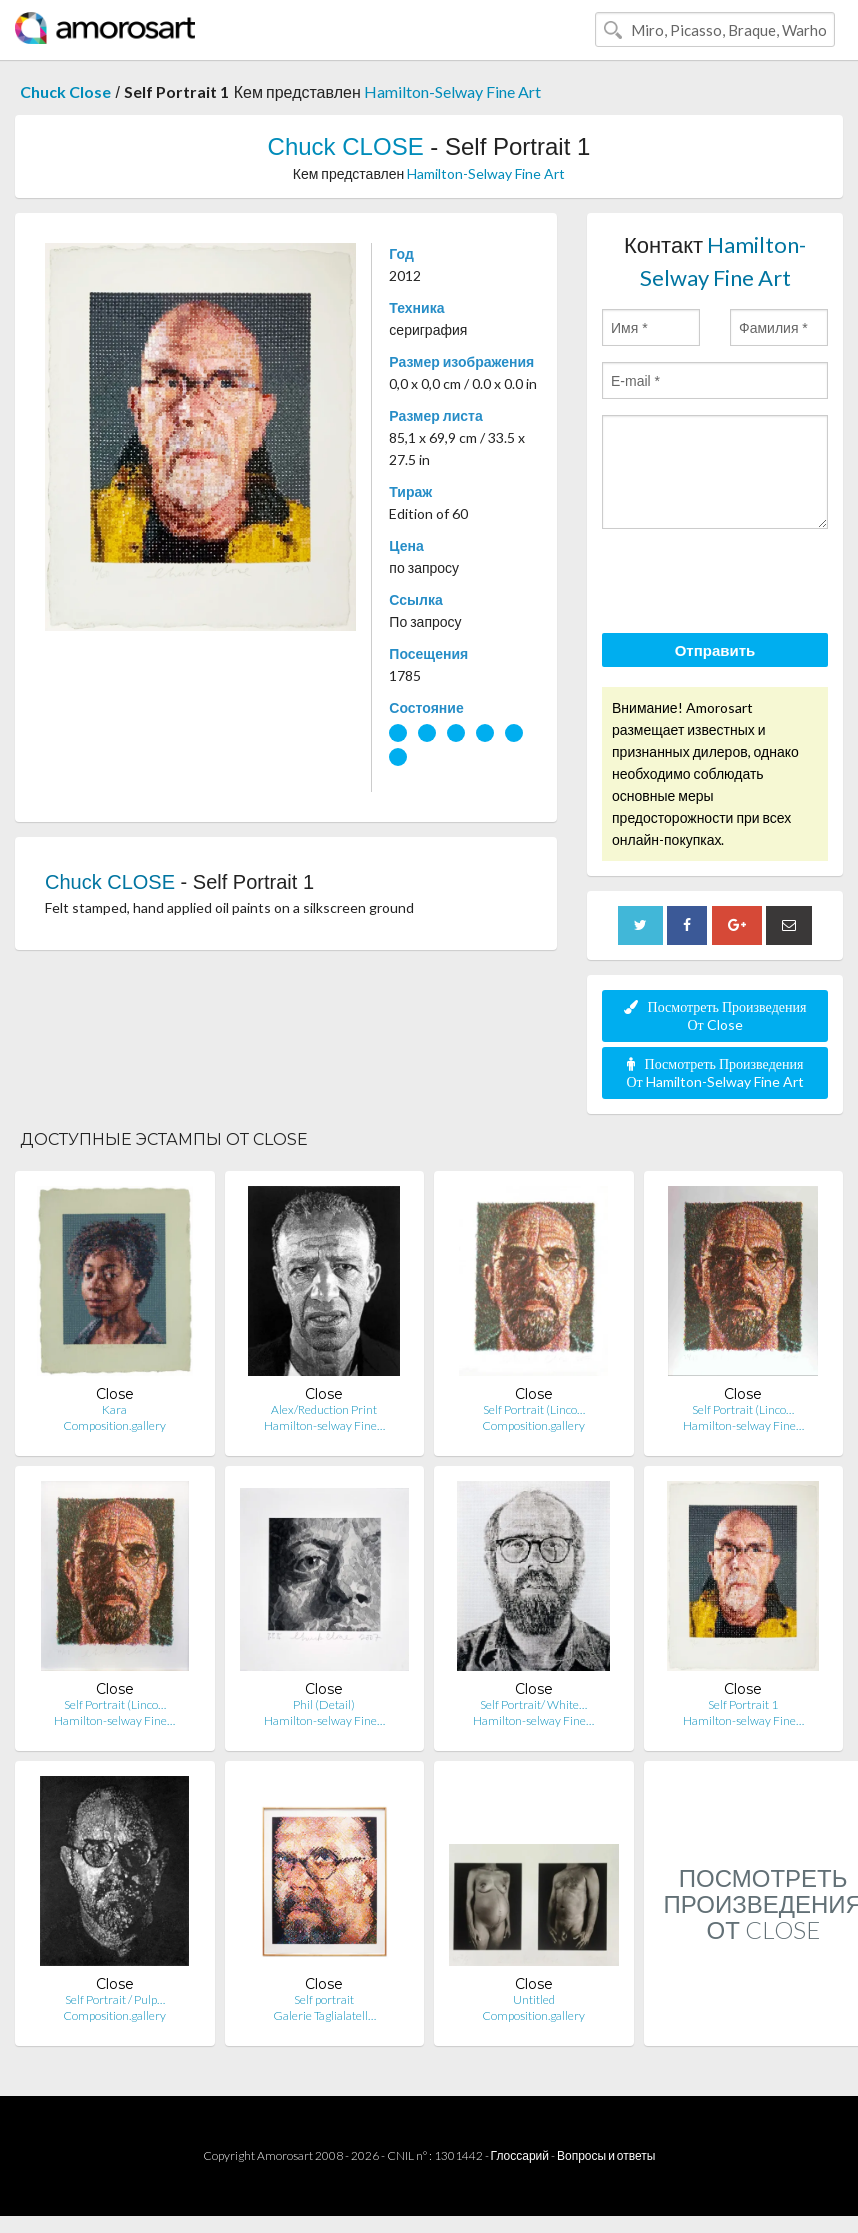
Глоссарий (520, 2155)
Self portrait (324, 1999)
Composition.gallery (114, 1425)
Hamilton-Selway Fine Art (452, 91)
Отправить (715, 650)
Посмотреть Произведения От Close (715, 1015)
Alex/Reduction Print (324, 1409)
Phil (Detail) (324, 1704)
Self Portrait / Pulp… (115, 1999)
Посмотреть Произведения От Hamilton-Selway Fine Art (714, 1072)
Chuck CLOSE (346, 146)
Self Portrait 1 (743, 1704)
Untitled (534, 1999)
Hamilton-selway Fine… (324, 1425)
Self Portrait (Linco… (534, 1409)
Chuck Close (65, 91)
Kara (114, 1409)
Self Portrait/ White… (533, 1704)
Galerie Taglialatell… (324, 2015)
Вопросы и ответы (606, 2155)
